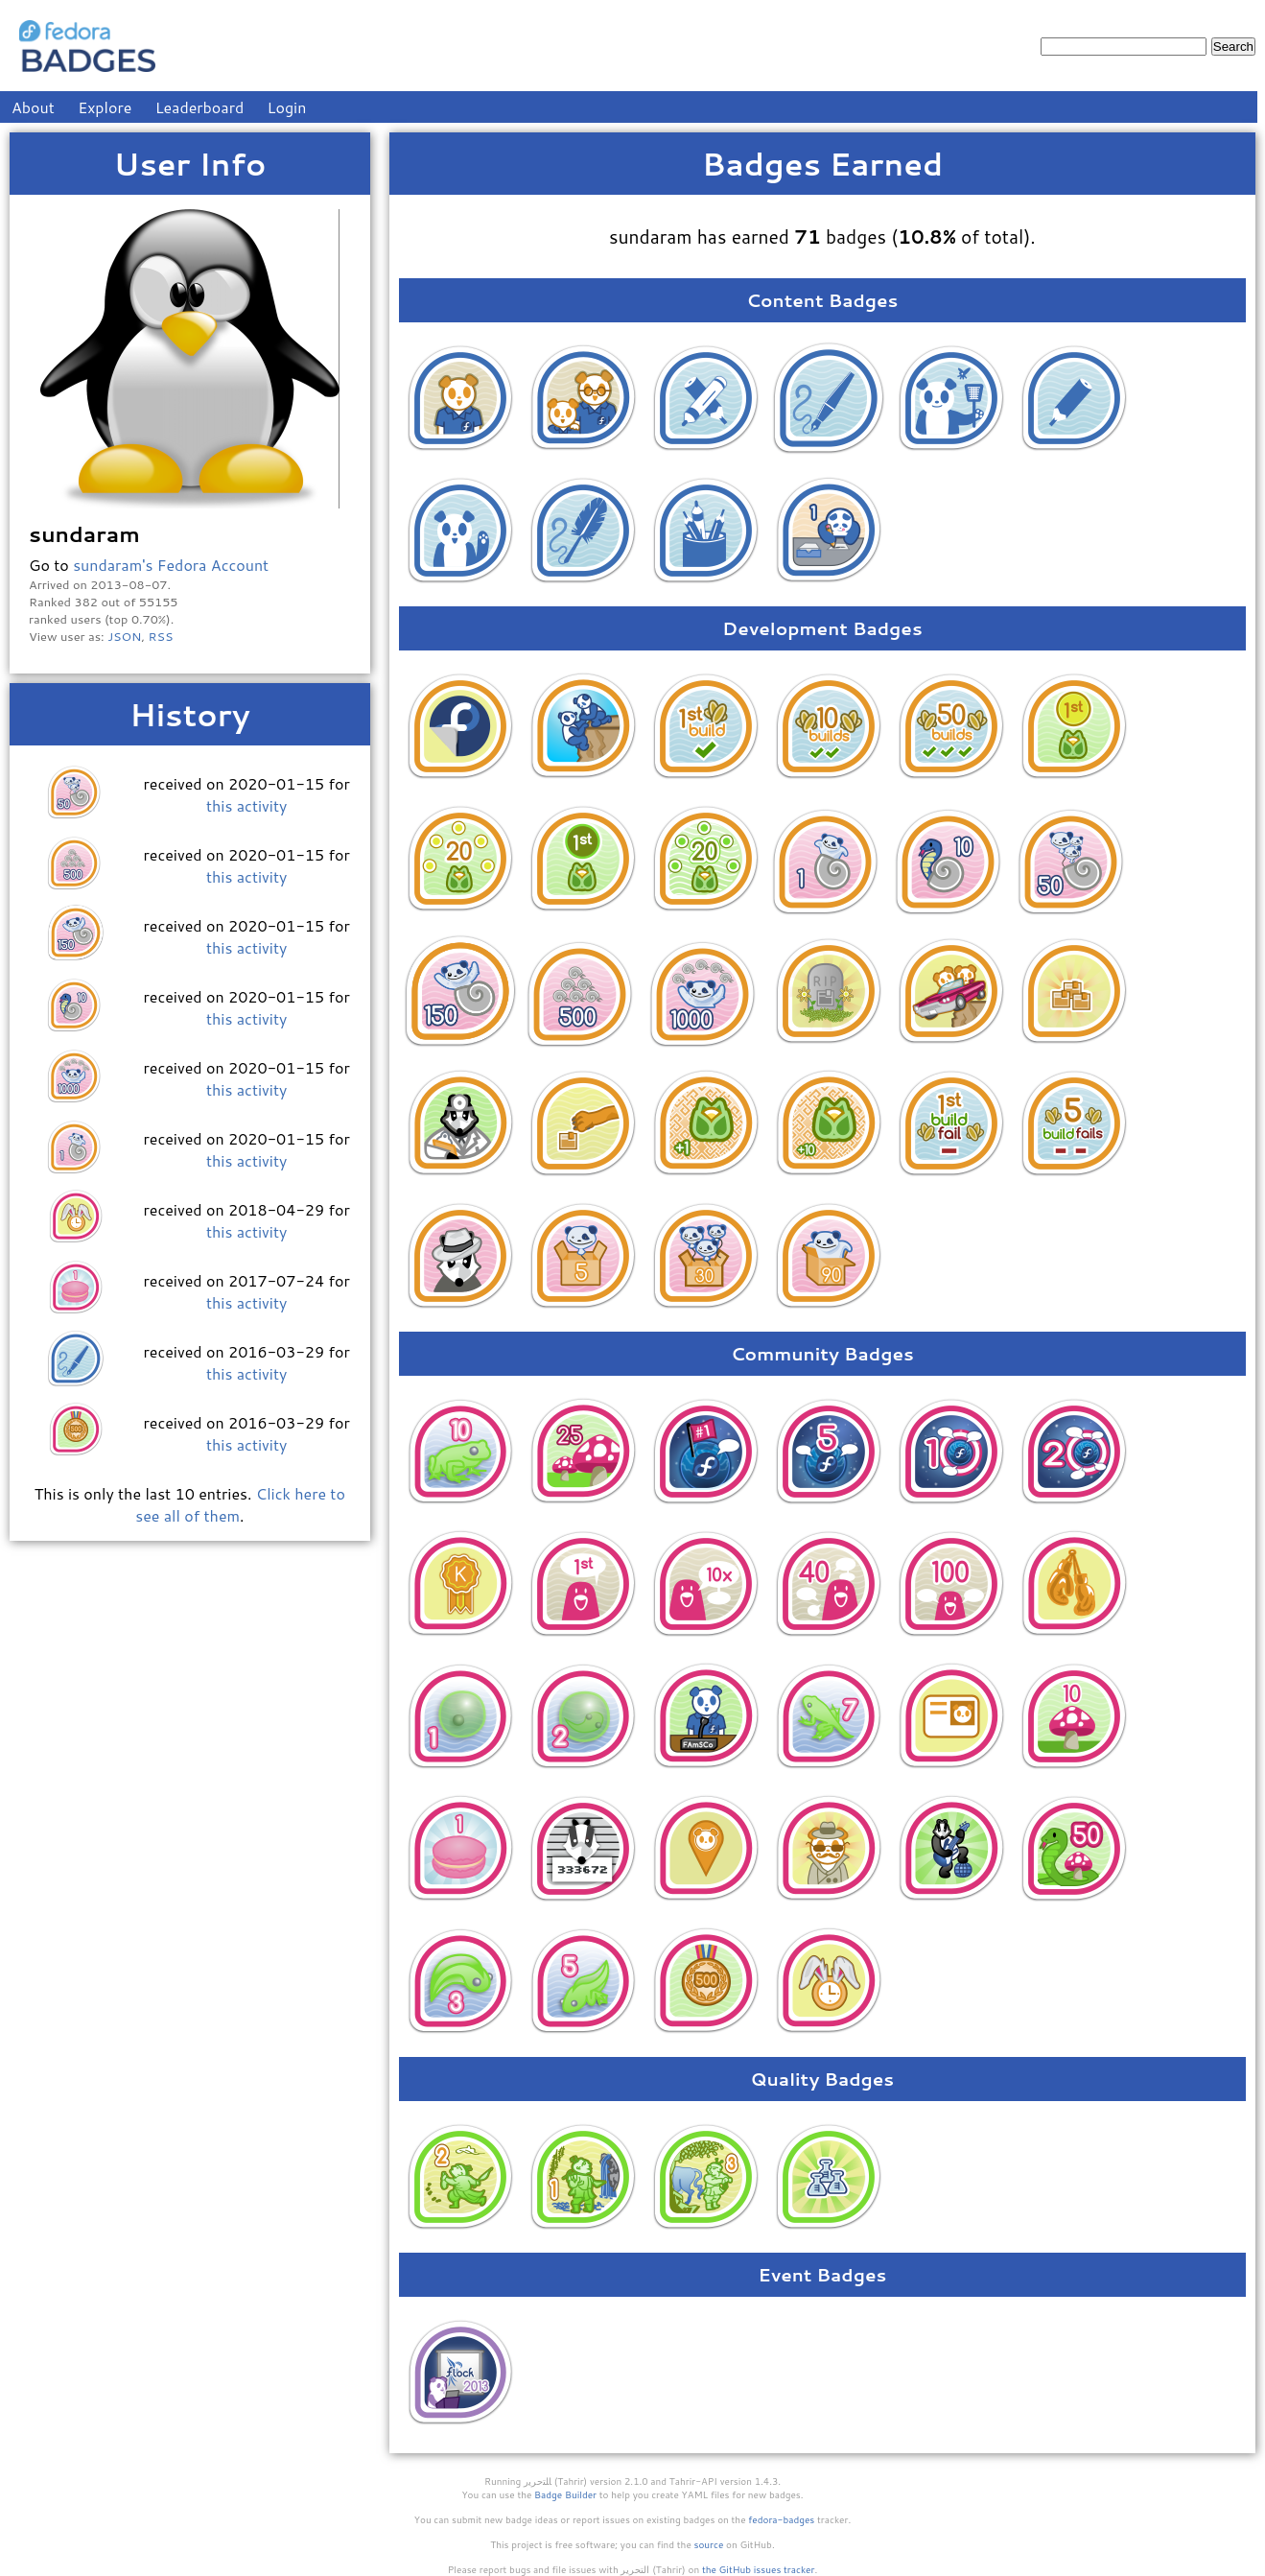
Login (287, 107)
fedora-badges (781, 2519)
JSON (124, 636)
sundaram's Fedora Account (171, 565)
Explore (104, 107)
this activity (246, 805)
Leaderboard (200, 107)
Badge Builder (565, 2494)
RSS (161, 636)
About (33, 107)
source (709, 2544)
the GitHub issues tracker (758, 2569)
